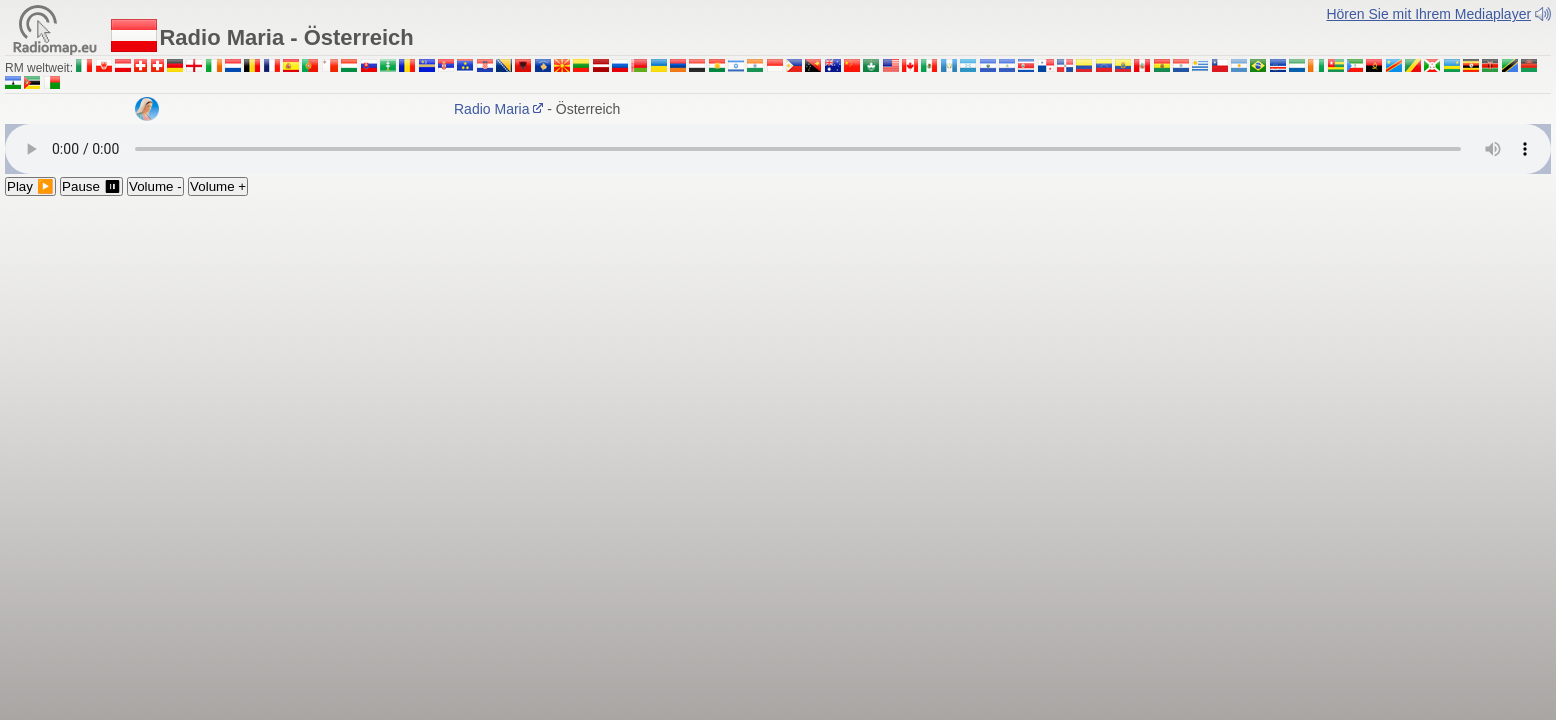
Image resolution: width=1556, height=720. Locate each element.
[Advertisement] (778, 346)
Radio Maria (505, 109)
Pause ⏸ (91, 186)
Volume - (155, 186)
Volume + (218, 186)
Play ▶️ (30, 186)
